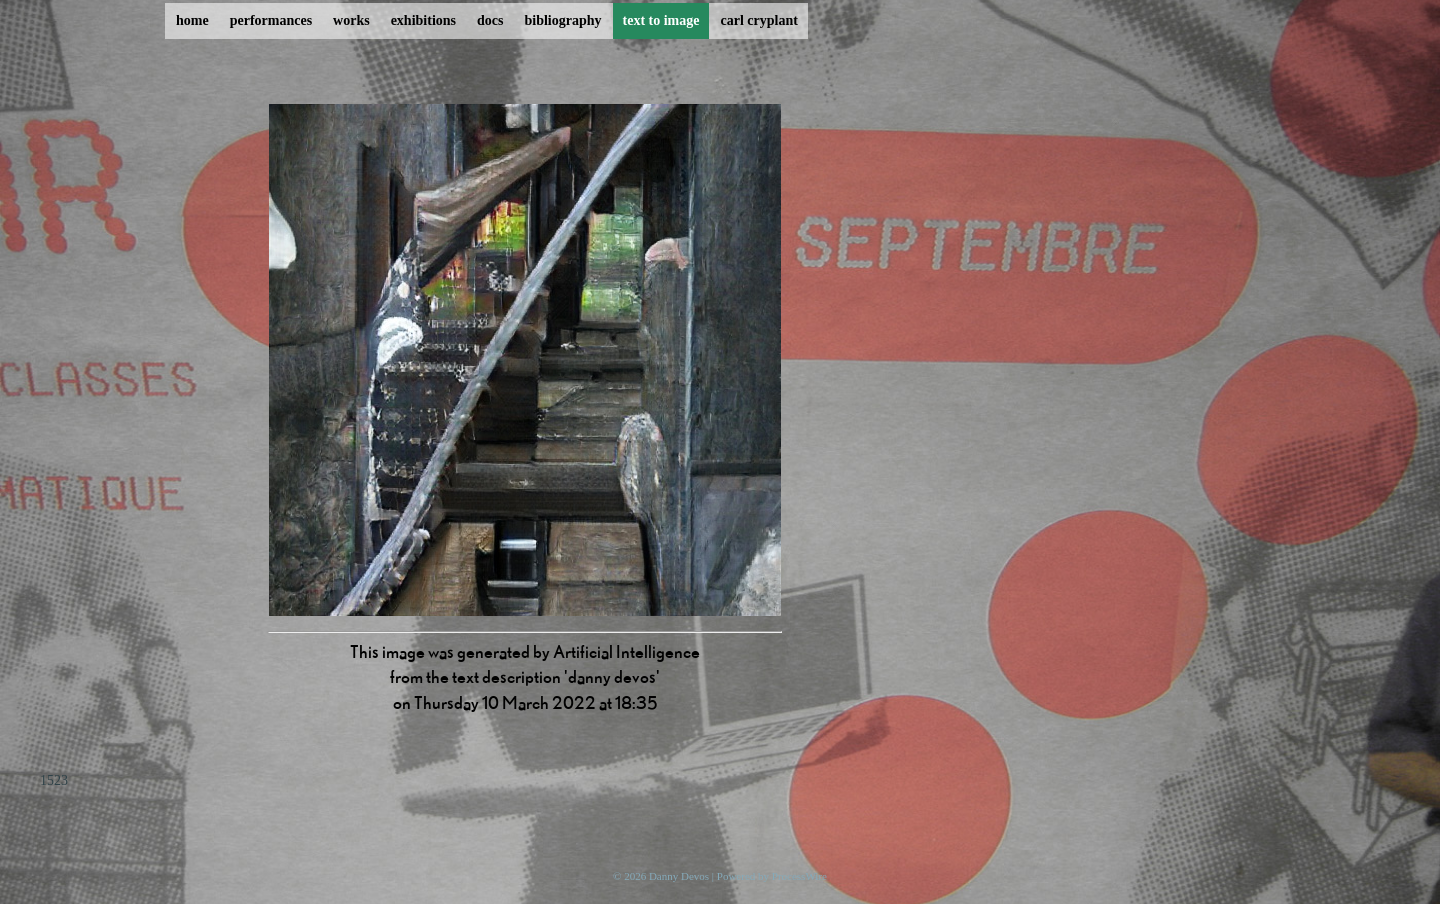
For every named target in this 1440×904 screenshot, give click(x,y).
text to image (661, 20)
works (351, 20)
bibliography (562, 20)
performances (271, 20)
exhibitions (423, 20)
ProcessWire (799, 876)
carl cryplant (758, 20)
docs (490, 20)
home (192, 20)
